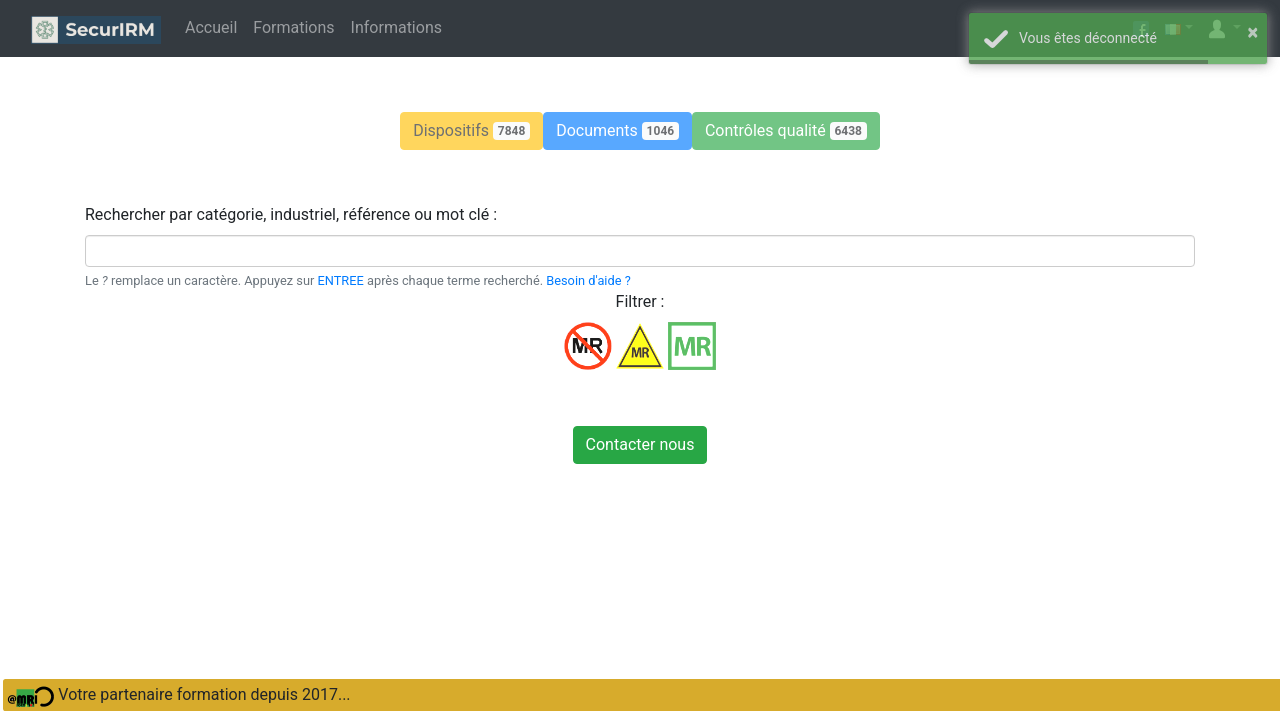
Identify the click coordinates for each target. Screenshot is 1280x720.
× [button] (1252, 32)
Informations (396, 27)
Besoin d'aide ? (588, 280)
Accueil (211, 27)
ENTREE (341, 280)
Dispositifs (471, 130)
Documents (617, 130)
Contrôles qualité (786, 130)
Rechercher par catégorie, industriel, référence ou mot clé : (291, 214)
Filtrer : (640, 301)
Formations (293, 27)
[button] (471, 131)
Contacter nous (640, 444)
